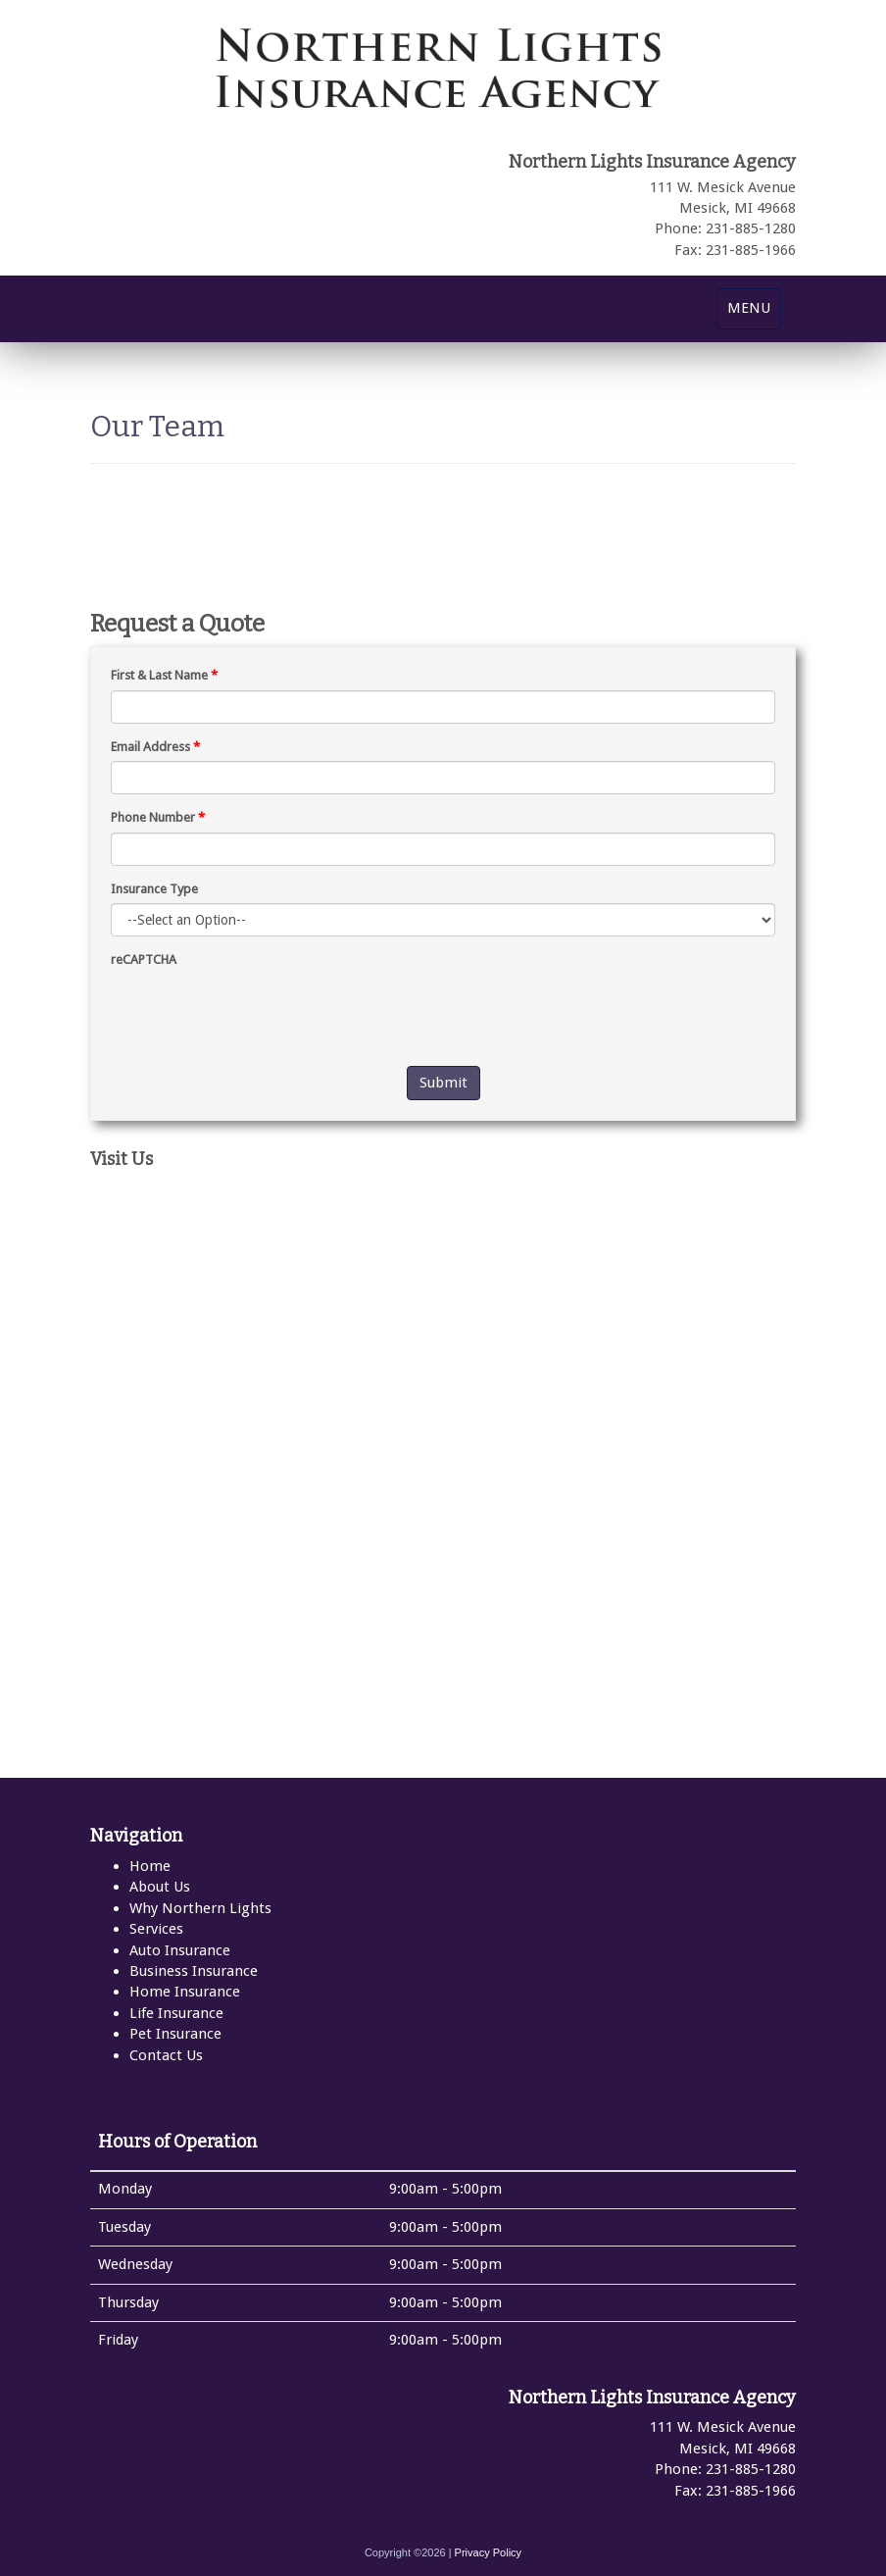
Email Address (155, 746)
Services (156, 1929)
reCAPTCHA (143, 959)
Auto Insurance (179, 1950)
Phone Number (158, 817)
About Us (159, 1886)
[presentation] (260, 1013)
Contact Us (166, 2055)
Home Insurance (184, 1991)
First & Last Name (164, 675)
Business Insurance (193, 1971)
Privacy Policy (488, 2552)
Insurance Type (154, 889)
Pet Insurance (175, 2034)
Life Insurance (176, 2013)
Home (150, 1866)
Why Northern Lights (200, 1908)
